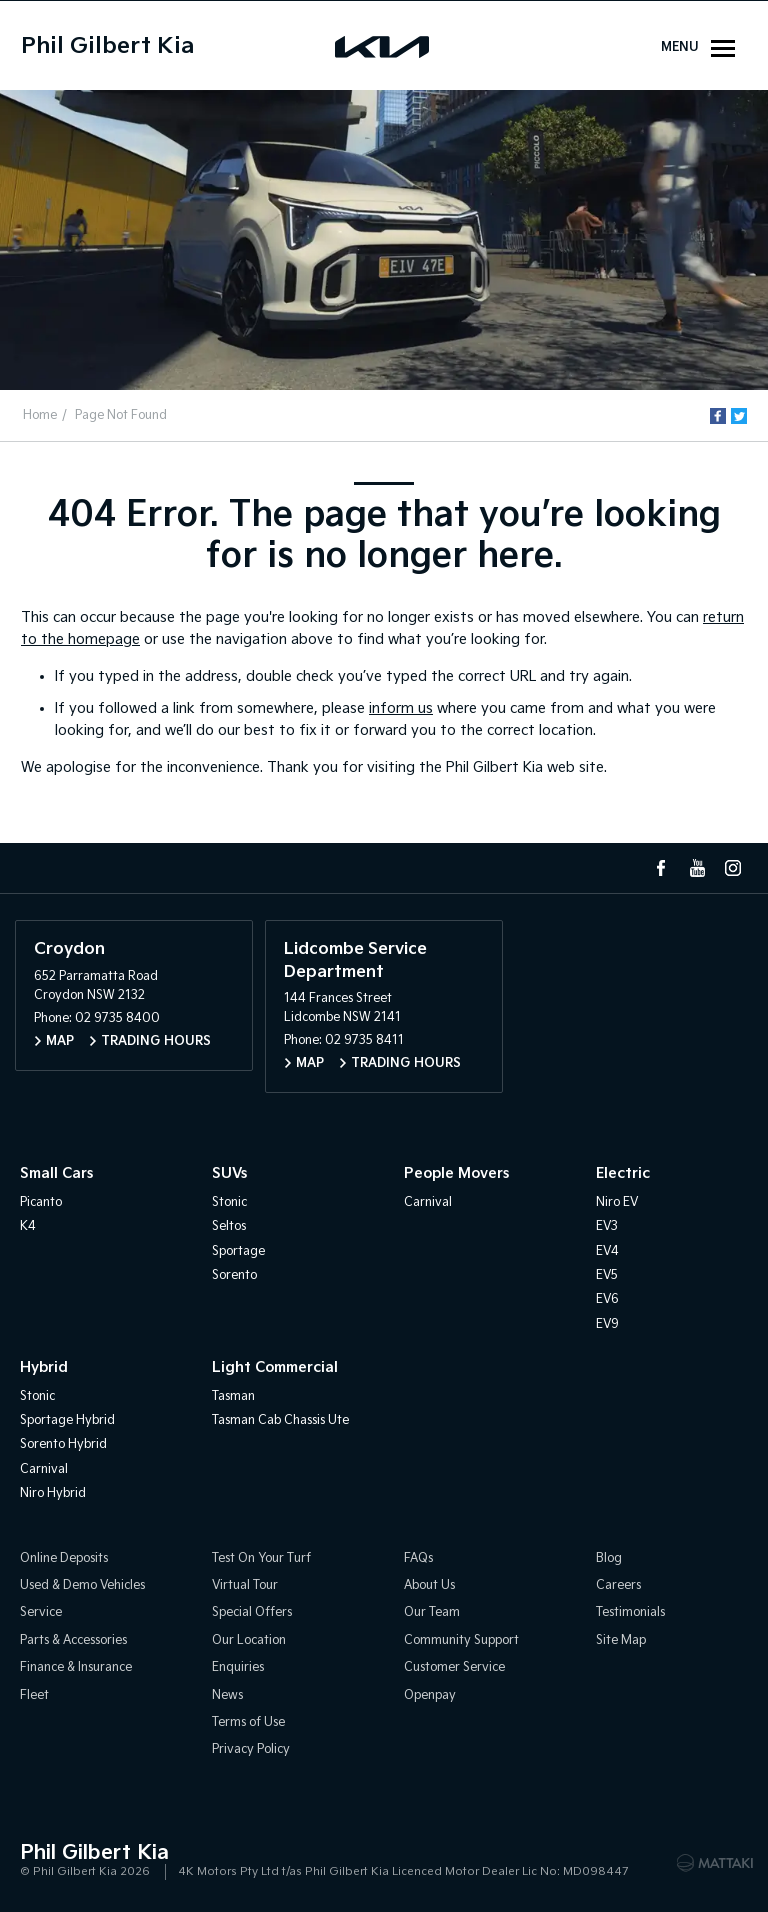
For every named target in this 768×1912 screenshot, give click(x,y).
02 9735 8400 (117, 1018)
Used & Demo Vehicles (82, 1585)
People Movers (456, 1173)
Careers (618, 1585)
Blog (609, 1558)
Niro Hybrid (53, 1493)
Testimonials (630, 1612)
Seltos (229, 1226)
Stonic (229, 1202)
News (227, 1695)
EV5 (607, 1275)
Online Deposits (64, 1558)
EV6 (607, 1299)
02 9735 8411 (364, 1040)
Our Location (249, 1640)
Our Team (432, 1612)
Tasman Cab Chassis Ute (280, 1420)
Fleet (34, 1695)
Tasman (233, 1396)
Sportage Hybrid (67, 1420)
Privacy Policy (251, 1749)
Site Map (621, 1640)
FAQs (418, 1558)
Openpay (430, 1695)
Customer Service (454, 1667)
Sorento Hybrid (63, 1444)
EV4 (607, 1251)
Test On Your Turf (261, 1558)
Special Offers (252, 1612)
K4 (28, 1226)
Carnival (428, 1202)
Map (60, 1041)
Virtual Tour (245, 1585)
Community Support (461, 1640)
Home (40, 415)
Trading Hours (156, 1041)
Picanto (41, 1202)
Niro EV (617, 1202)
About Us (429, 1585)
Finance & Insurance (76, 1667)
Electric (623, 1173)
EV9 (607, 1324)
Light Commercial (275, 1367)
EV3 (607, 1226)
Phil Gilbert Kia (107, 46)
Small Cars (56, 1173)
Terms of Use (248, 1722)
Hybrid (44, 1367)
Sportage (238, 1251)
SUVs (229, 1173)
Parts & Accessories (73, 1640)
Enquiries (238, 1667)
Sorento (234, 1275)
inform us (401, 708)
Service (41, 1612)
